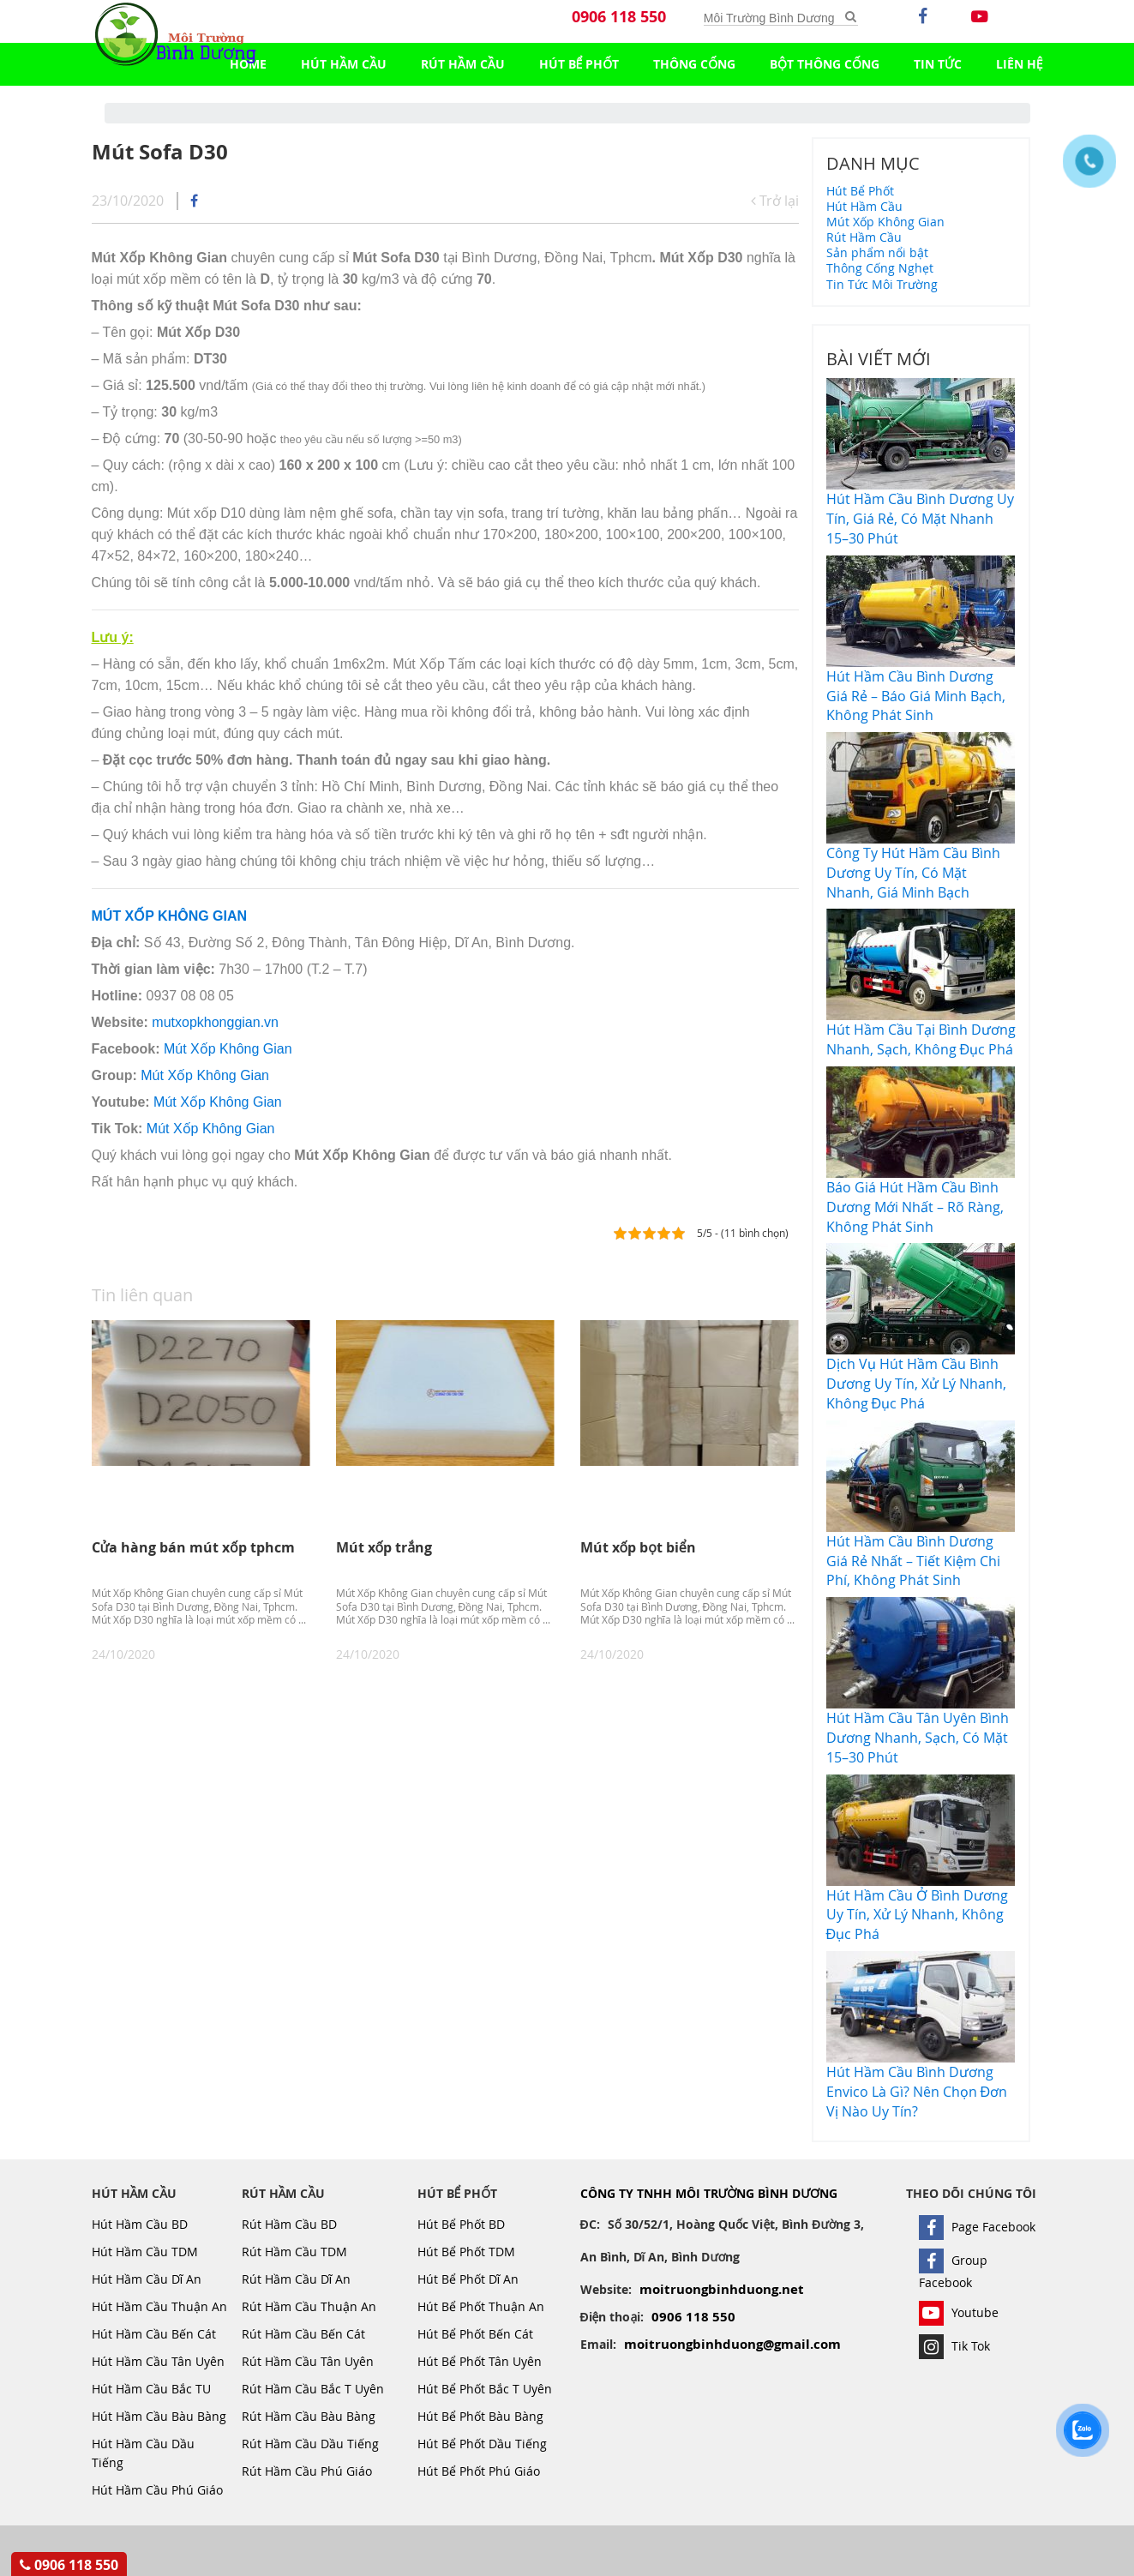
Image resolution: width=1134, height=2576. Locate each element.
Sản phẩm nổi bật (877, 252)
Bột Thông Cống (824, 64)
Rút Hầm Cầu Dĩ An (296, 2279)
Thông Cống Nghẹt (879, 268)
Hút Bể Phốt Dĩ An (468, 2279)
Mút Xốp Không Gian (228, 1049)
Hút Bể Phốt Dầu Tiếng (482, 2443)
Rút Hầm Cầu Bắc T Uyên (313, 2389)
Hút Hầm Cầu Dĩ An (147, 2279)
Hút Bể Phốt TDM (466, 2251)
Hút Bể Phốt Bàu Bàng (480, 2416)
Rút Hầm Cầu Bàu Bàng (308, 2416)
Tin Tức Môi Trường (882, 284)
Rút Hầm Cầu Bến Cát (303, 2334)
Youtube (959, 2312)
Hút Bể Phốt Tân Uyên (479, 2361)
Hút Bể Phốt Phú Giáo (478, 2471)
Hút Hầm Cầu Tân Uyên (158, 2361)
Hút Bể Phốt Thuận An (480, 2306)
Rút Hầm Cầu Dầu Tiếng (310, 2443)
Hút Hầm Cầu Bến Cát (154, 2334)
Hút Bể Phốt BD (461, 2224)
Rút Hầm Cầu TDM (294, 2251)
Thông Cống (694, 64)
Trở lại (775, 201)
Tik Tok (954, 2346)
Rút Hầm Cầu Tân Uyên (308, 2361)
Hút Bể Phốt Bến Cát (475, 2334)
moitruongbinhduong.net (721, 2289)
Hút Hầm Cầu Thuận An (159, 2306)
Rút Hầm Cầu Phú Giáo (307, 2471)
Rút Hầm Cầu (463, 64)
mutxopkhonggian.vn (215, 1022)
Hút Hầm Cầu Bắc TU (151, 2389)
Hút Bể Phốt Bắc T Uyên (484, 2389)
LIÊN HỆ (1019, 64)
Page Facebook (977, 2227)
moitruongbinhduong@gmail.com (732, 2344)
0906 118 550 (619, 16)
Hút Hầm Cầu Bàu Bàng (159, 2416)
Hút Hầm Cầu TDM (145, 2251)
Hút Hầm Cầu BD (140, 2224)
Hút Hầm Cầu (344, 64)
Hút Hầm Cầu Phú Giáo (157, 2490)
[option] (201, 1491)
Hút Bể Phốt (579, 64)
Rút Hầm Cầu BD (289, 2224)
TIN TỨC (938, 64)
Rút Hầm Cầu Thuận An (309, 2306)
